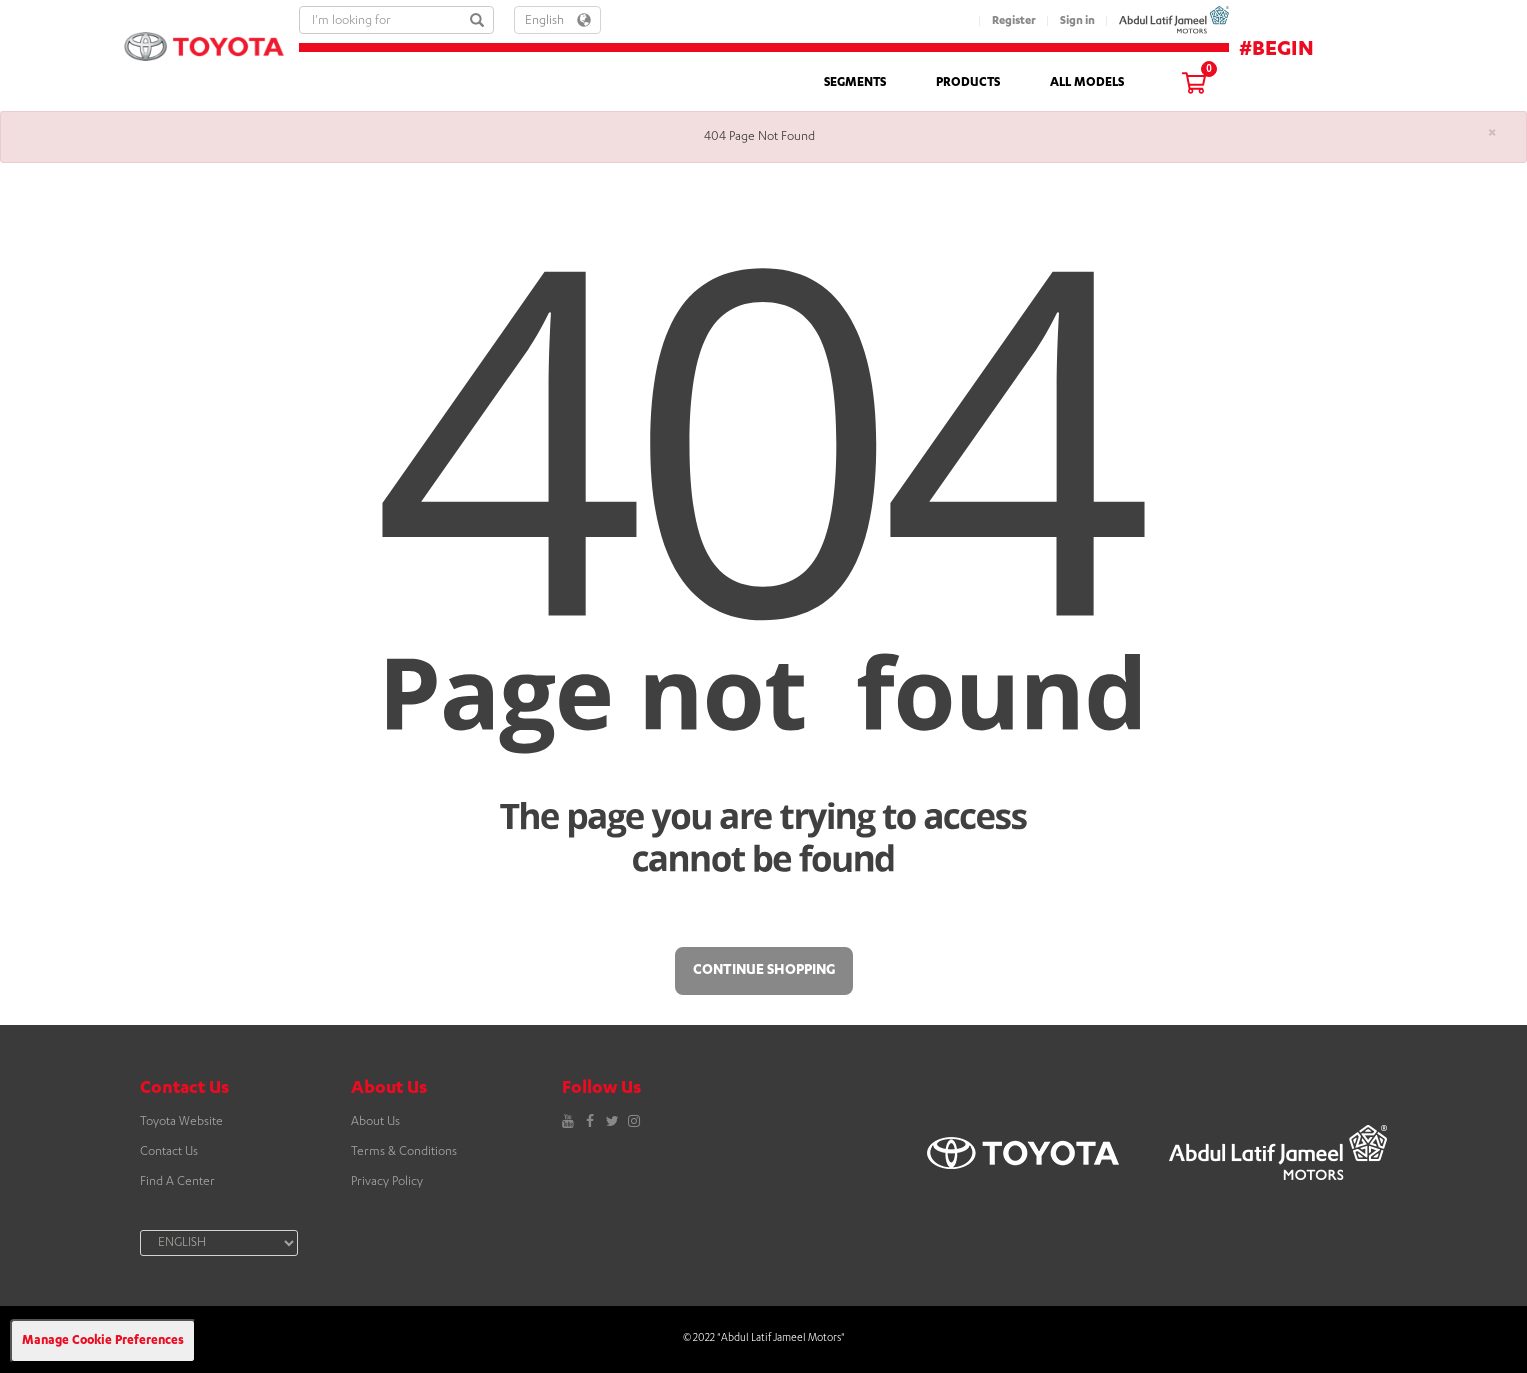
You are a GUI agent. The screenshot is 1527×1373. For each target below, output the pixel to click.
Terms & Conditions (404, 1152)
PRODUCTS (968, 83)
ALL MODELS (1087, 83)
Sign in (1077, 21)
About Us (375, 1122)
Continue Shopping (764, 971)
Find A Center (177, 1182)
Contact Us (169, 1152)
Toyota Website (181, 1122)
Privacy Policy (387, 1182)
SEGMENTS (855, 83)
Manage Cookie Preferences (103, 1341)
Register (1014, 21)
